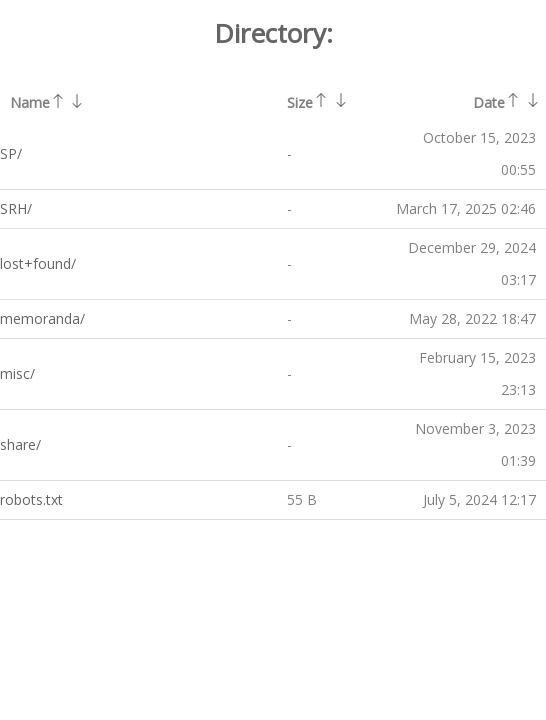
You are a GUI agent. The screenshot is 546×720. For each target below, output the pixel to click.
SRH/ (16, 208)
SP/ (11, 153)
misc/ (17, 373)
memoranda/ (42, 318)
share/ (20, 444)
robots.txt (31, 499)
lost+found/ (38, 263)
